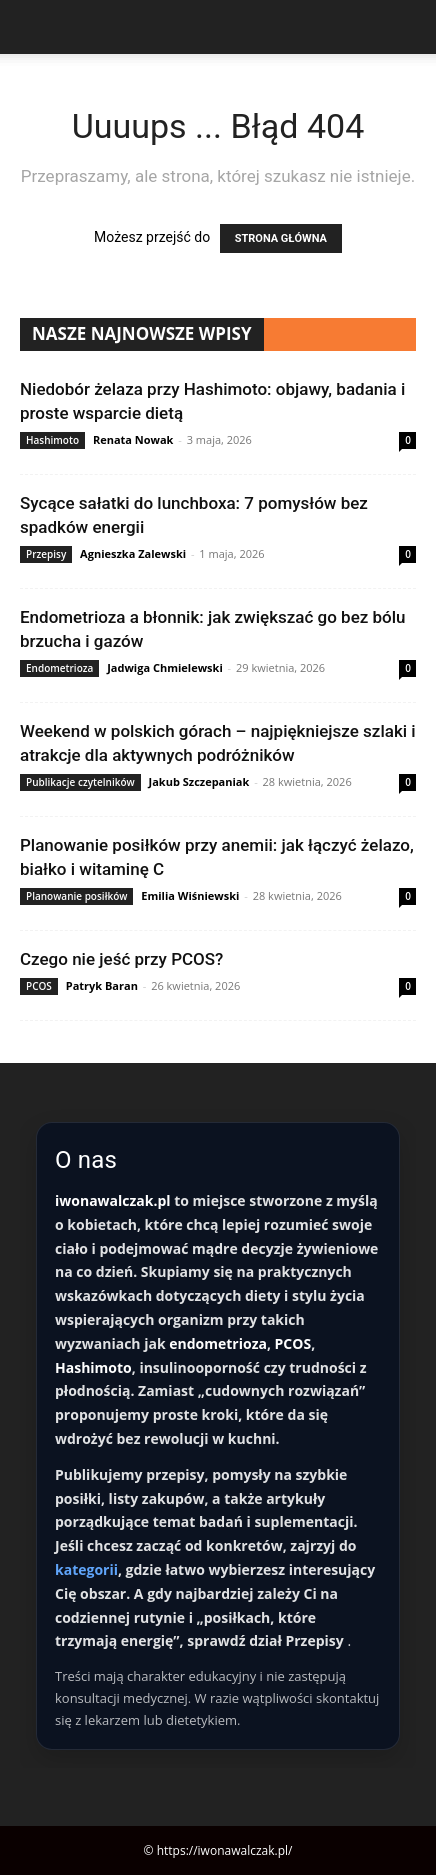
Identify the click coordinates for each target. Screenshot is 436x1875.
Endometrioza (59, 668)
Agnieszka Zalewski (133, 553)
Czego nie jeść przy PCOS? (121, 959)
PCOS (39, 986)
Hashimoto (52, 440)
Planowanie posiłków (76, 896)
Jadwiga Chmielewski (165, 667)
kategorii (86, 1569)
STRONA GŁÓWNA (281, 238)
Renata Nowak (133, 439)
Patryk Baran (102, 985)
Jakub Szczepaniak (199, 781)
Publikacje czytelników (80, 782)
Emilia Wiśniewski (190, 895)
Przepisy (46, 554)
